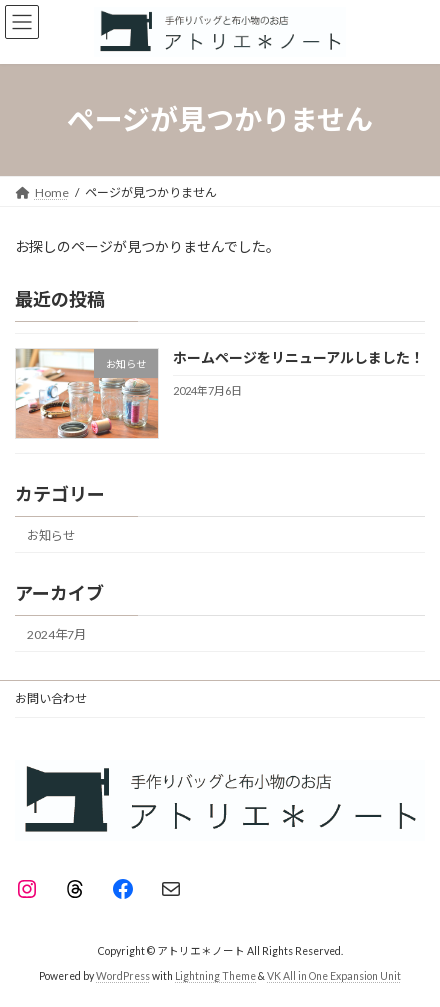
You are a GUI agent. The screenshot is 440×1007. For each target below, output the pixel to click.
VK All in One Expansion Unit (334, 977)
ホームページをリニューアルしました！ (298, 357)
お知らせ (51, 534)
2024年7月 (56, 634)
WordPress (123, 977)
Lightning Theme (215, 977)
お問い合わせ (51, 698)
